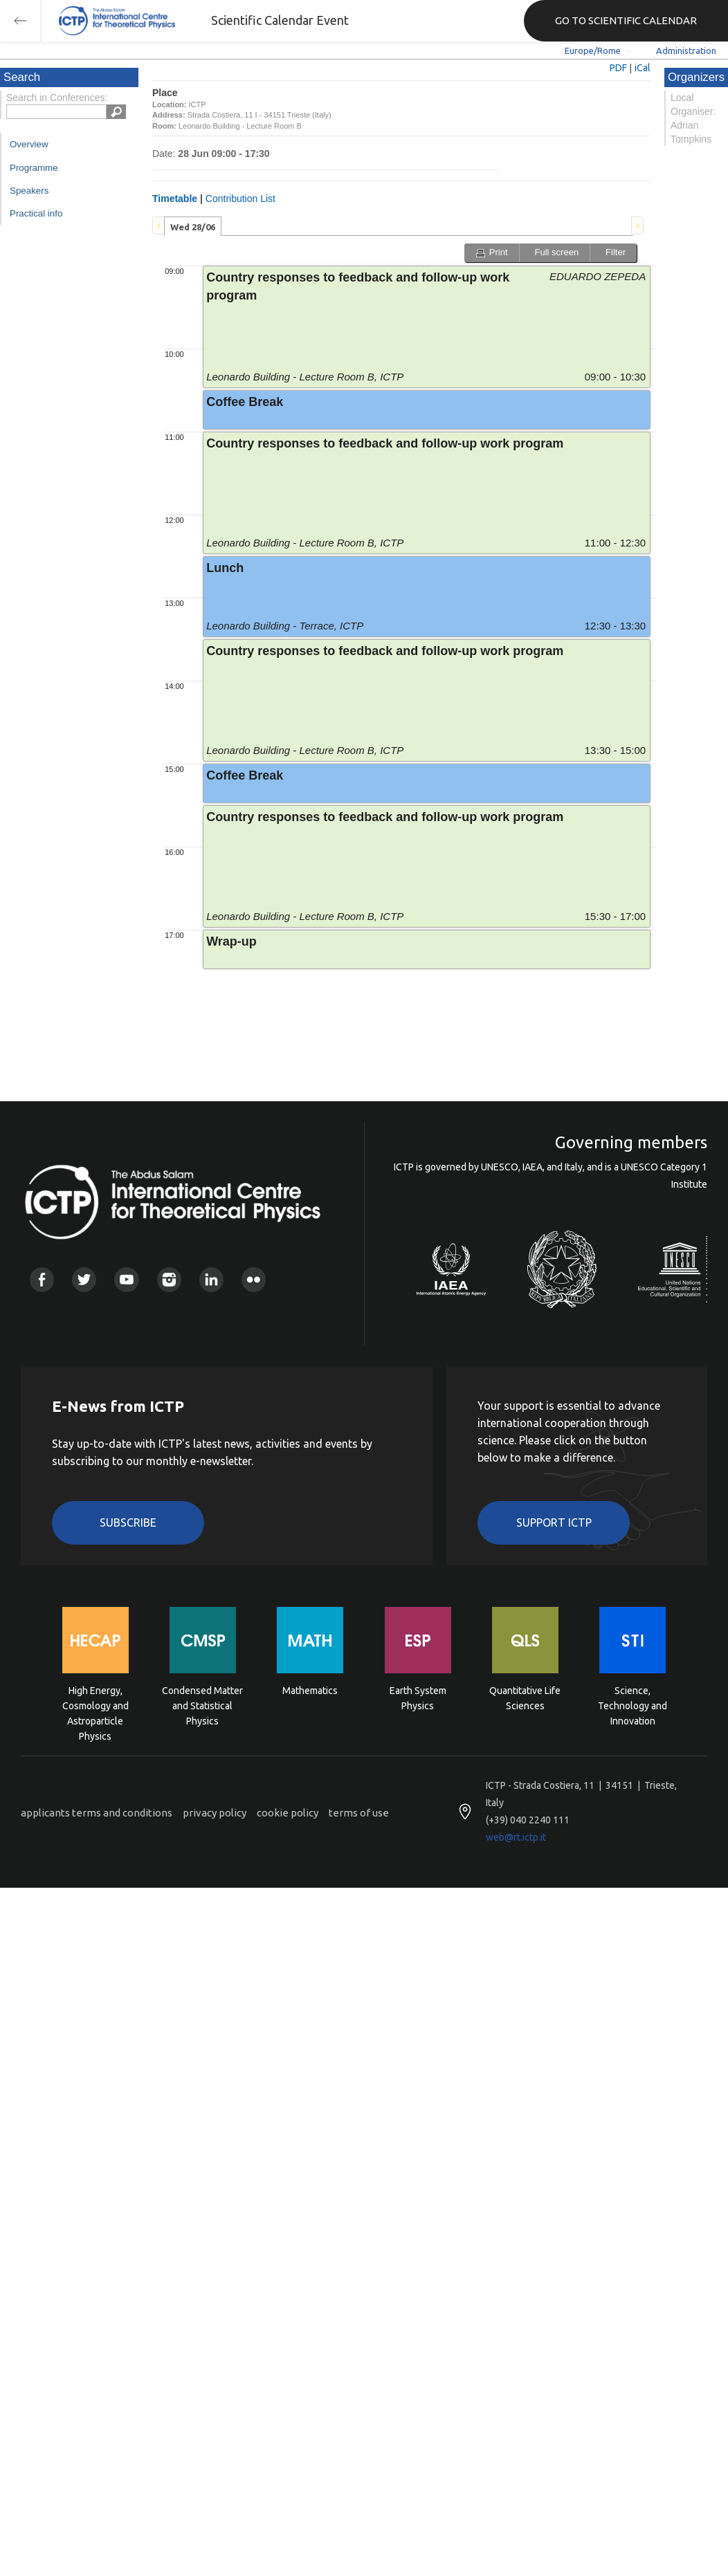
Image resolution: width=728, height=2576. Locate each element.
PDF (618, 67)
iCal (642, 67)
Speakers (29, 190)
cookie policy (287, 1813)
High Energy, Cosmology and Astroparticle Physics (95, 1704)
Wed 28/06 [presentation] (192, 227)
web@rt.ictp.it (516, 1837)
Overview (29, 144)
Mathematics (310, 1690)
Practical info (36, 213)
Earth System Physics (418, 1698)
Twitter (84, 1279)
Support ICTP (554, 1522)
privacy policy (214, 1813)
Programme (34, 168)
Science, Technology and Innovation (632, 1704)
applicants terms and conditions (96, 1813)
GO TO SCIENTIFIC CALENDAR (626, 20)
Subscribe (128, 1522)
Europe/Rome (593, 50)
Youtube (126, 1279)
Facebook (42, 1279)
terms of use (359, 1813)
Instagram (169, 1279)
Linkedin (211, 1279)
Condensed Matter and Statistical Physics (202, 1704)
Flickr (254, 1279)
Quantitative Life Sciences (525, 1698)
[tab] (192, 226)
